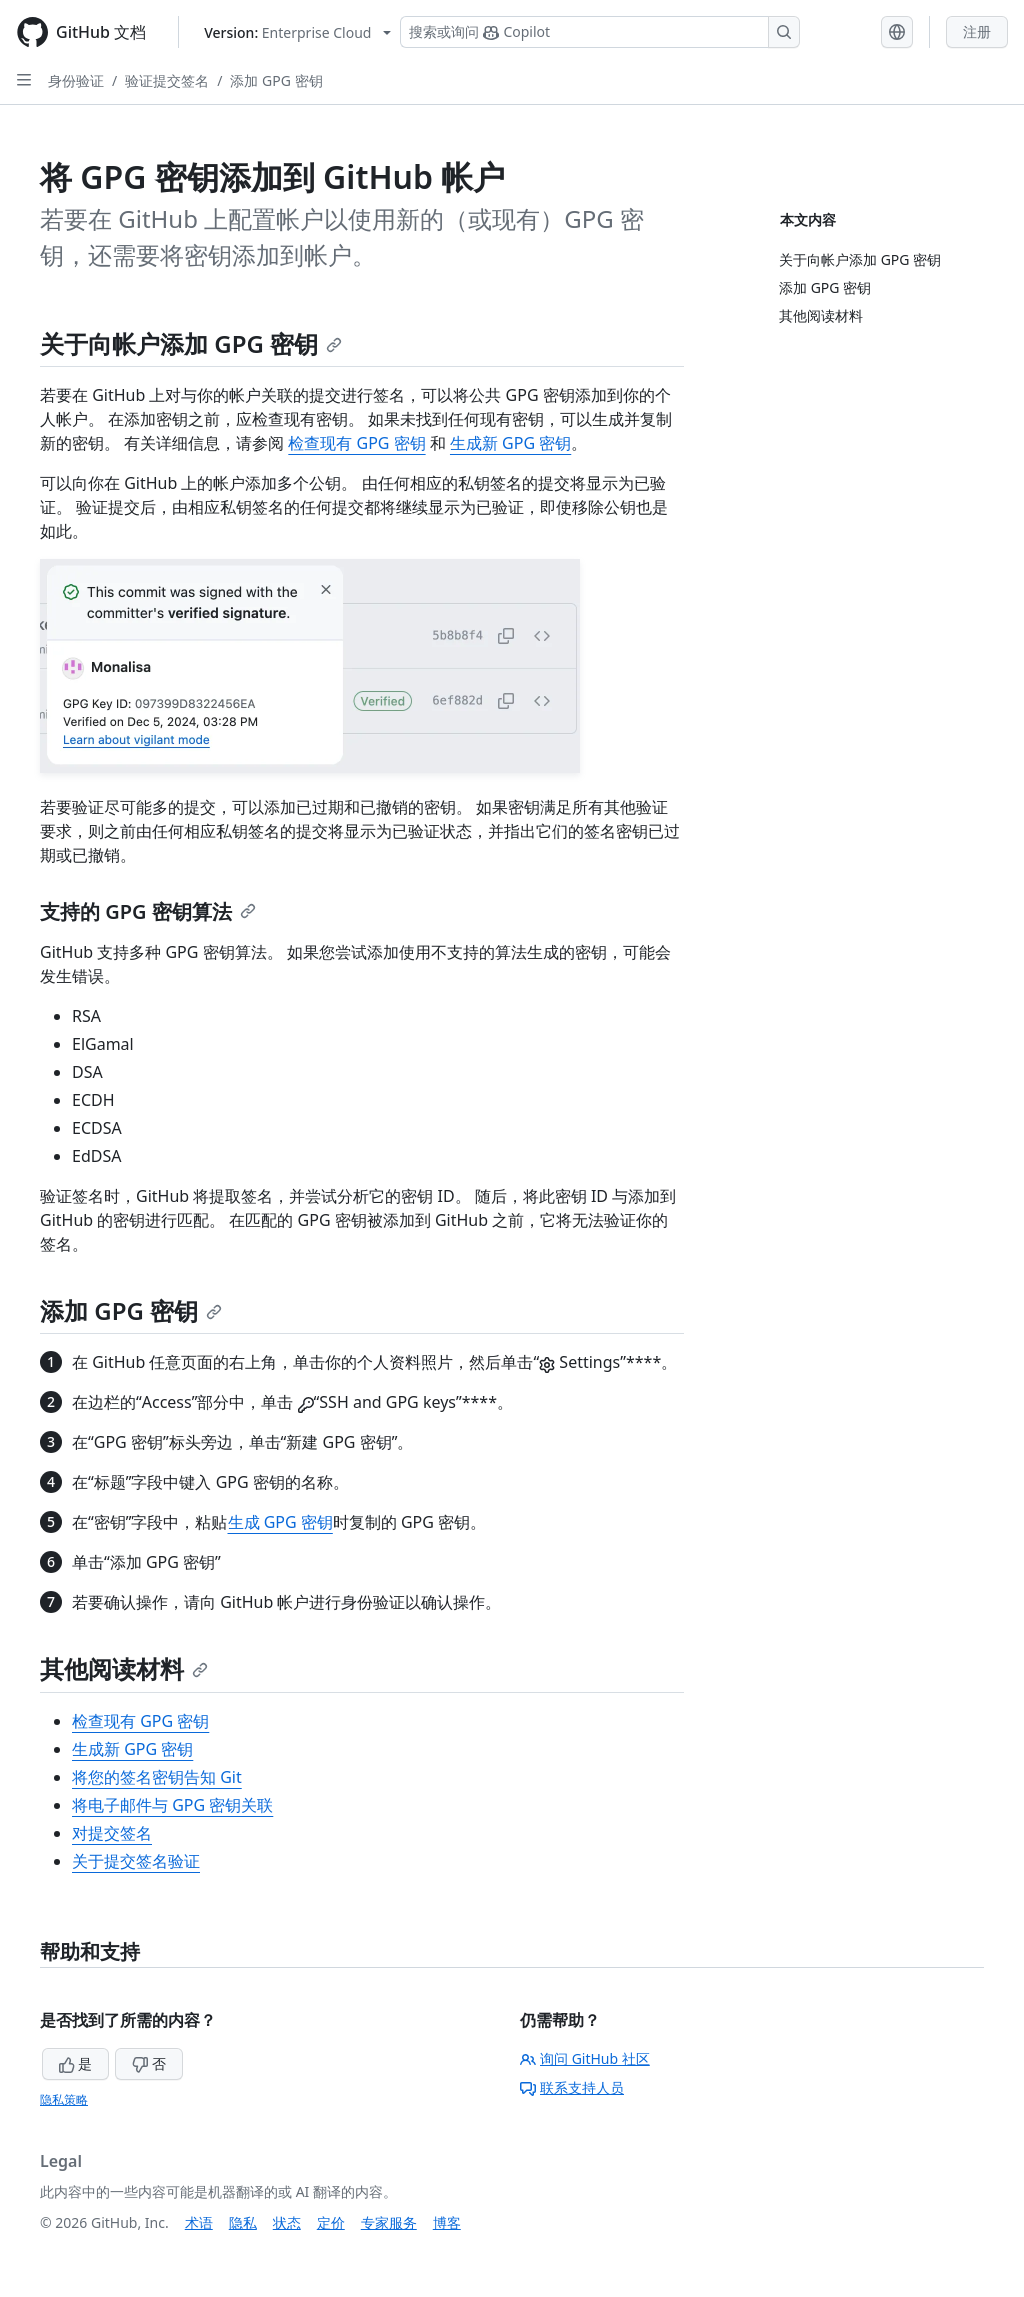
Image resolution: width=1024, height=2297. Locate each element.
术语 (199, 2222)
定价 (331, 2222)
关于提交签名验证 (136, 1861)
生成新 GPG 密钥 (510, 443)
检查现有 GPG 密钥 (356, 443)
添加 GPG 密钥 (276, 80)
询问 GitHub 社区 (585, 2058)
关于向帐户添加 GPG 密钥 (191, 343)
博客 (447, 2222)
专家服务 (389, 2222)
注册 (977, 31)
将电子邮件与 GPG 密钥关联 (172, 1805)
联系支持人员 (572, 2087)
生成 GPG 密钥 (280, 1522)
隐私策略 (64, 2099)
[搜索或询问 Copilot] (600, 32)
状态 (287, 2222)
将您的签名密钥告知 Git (157, 1777)
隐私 (243, 2222)
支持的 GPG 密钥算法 (148, 911)
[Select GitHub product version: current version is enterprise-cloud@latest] (297, 32)
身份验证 (76, 80)
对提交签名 (112, 1833)
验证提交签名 (167, 80)
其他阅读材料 (124, 1668)
